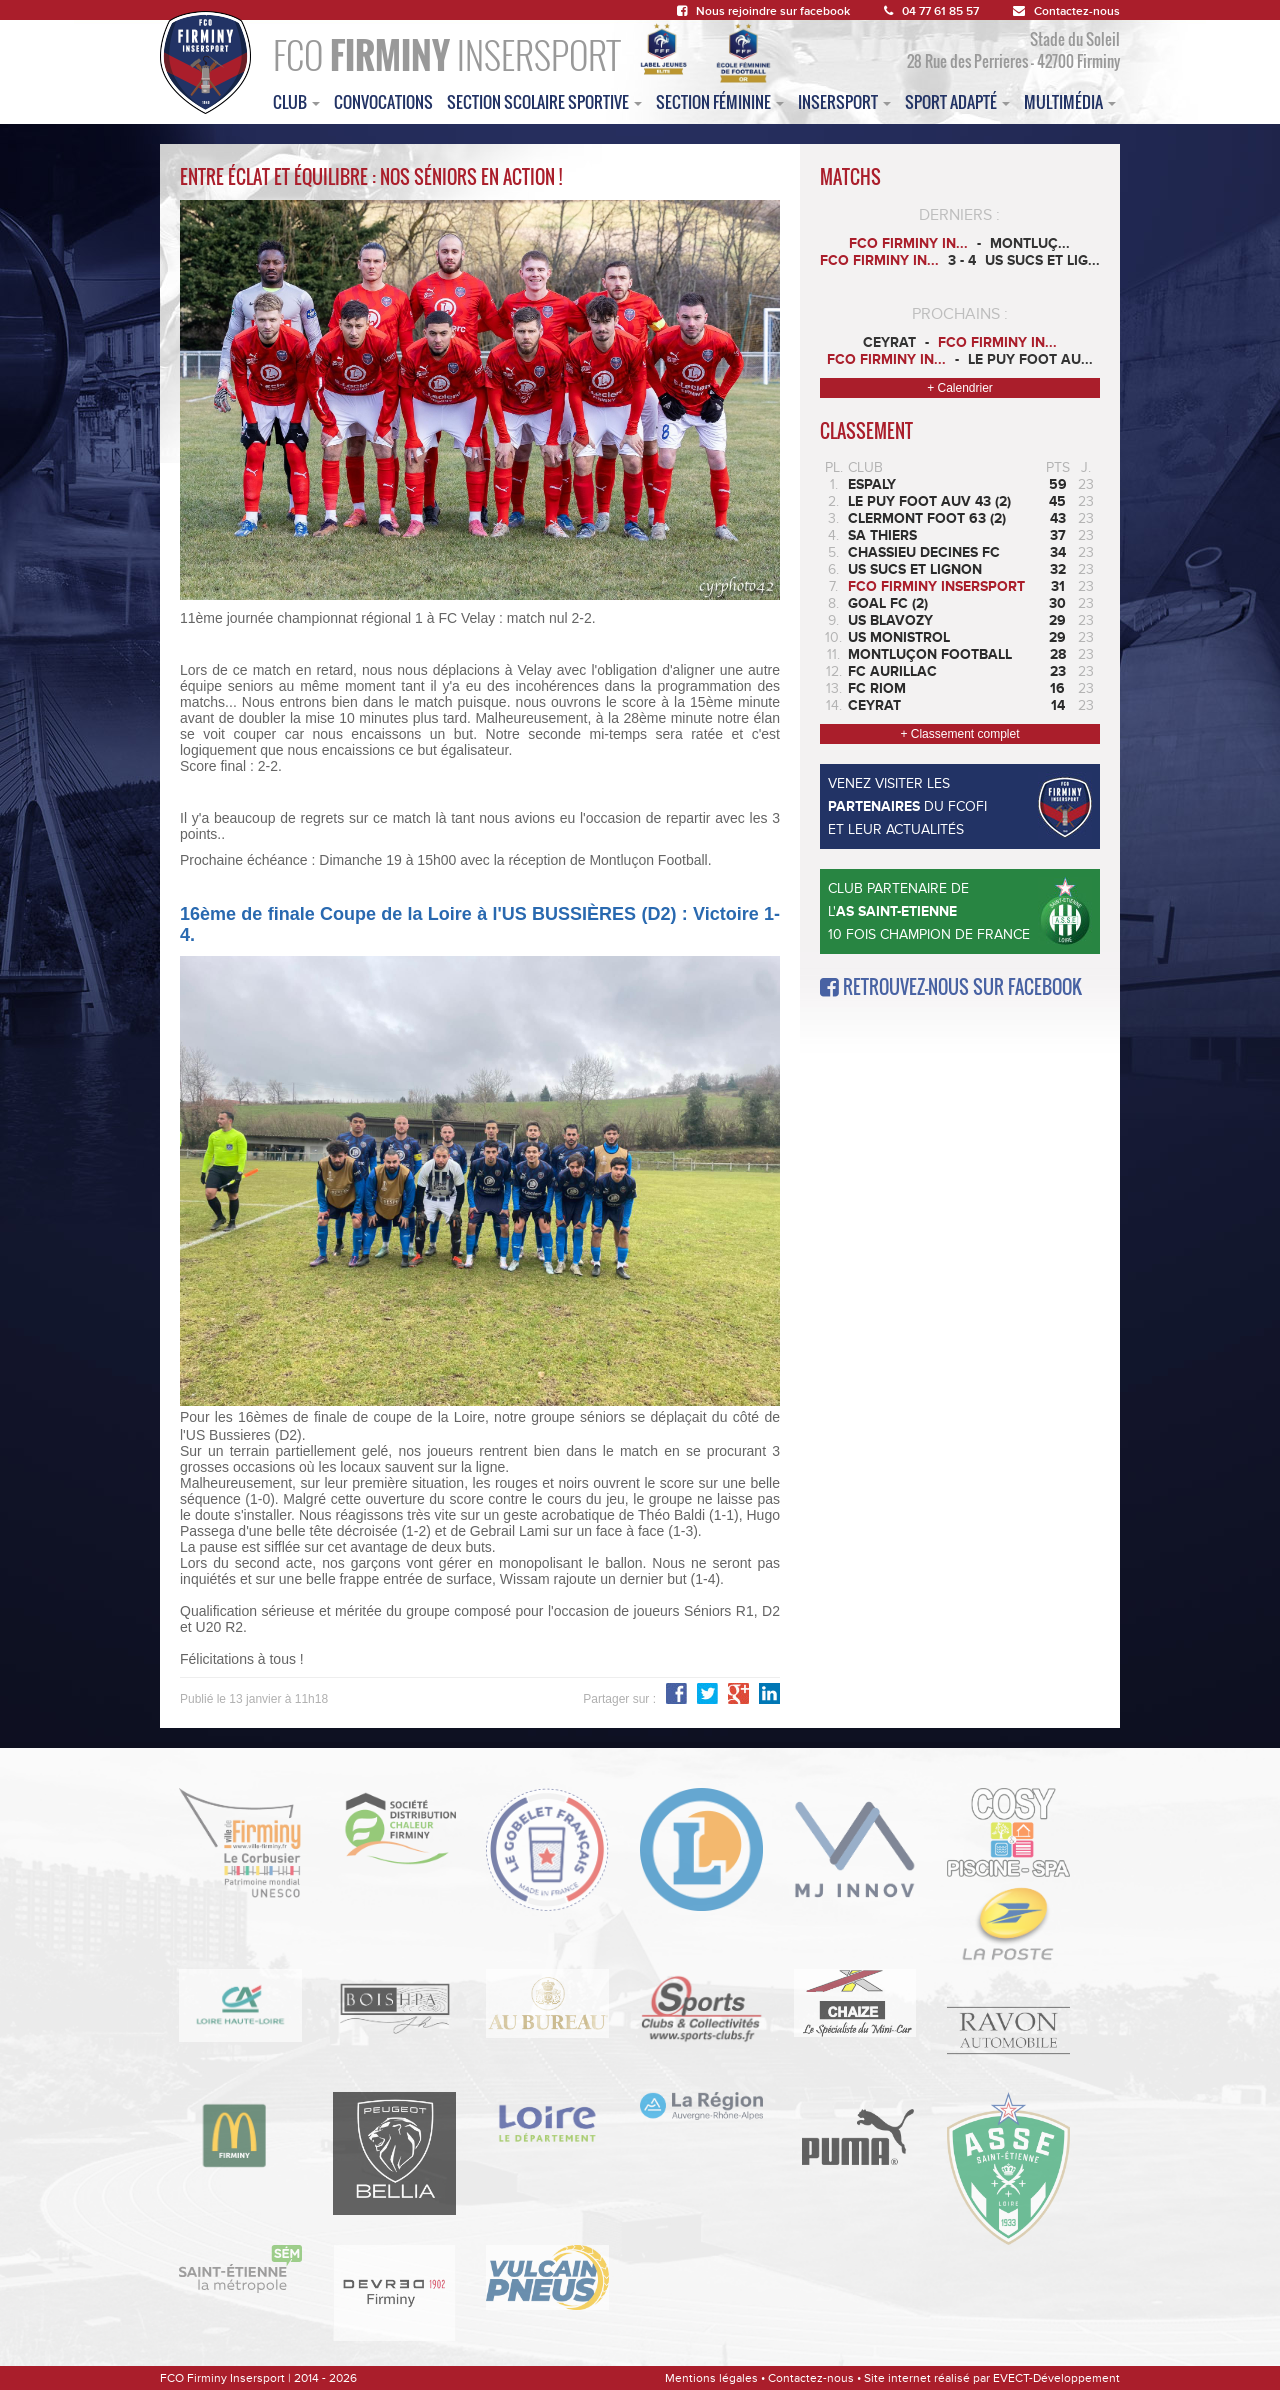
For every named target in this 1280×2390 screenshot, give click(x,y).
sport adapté (957, 102)
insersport (844, 102)
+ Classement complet (959, 734)
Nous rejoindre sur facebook (763, 11)
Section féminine (720, 102)
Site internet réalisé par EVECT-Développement (992, 2378)
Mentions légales (711, 2378)
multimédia (1070, 102)
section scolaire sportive (544, 102)
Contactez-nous (1066, 11)
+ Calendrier (960, 388)
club (296, 102)
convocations (383, 102)
